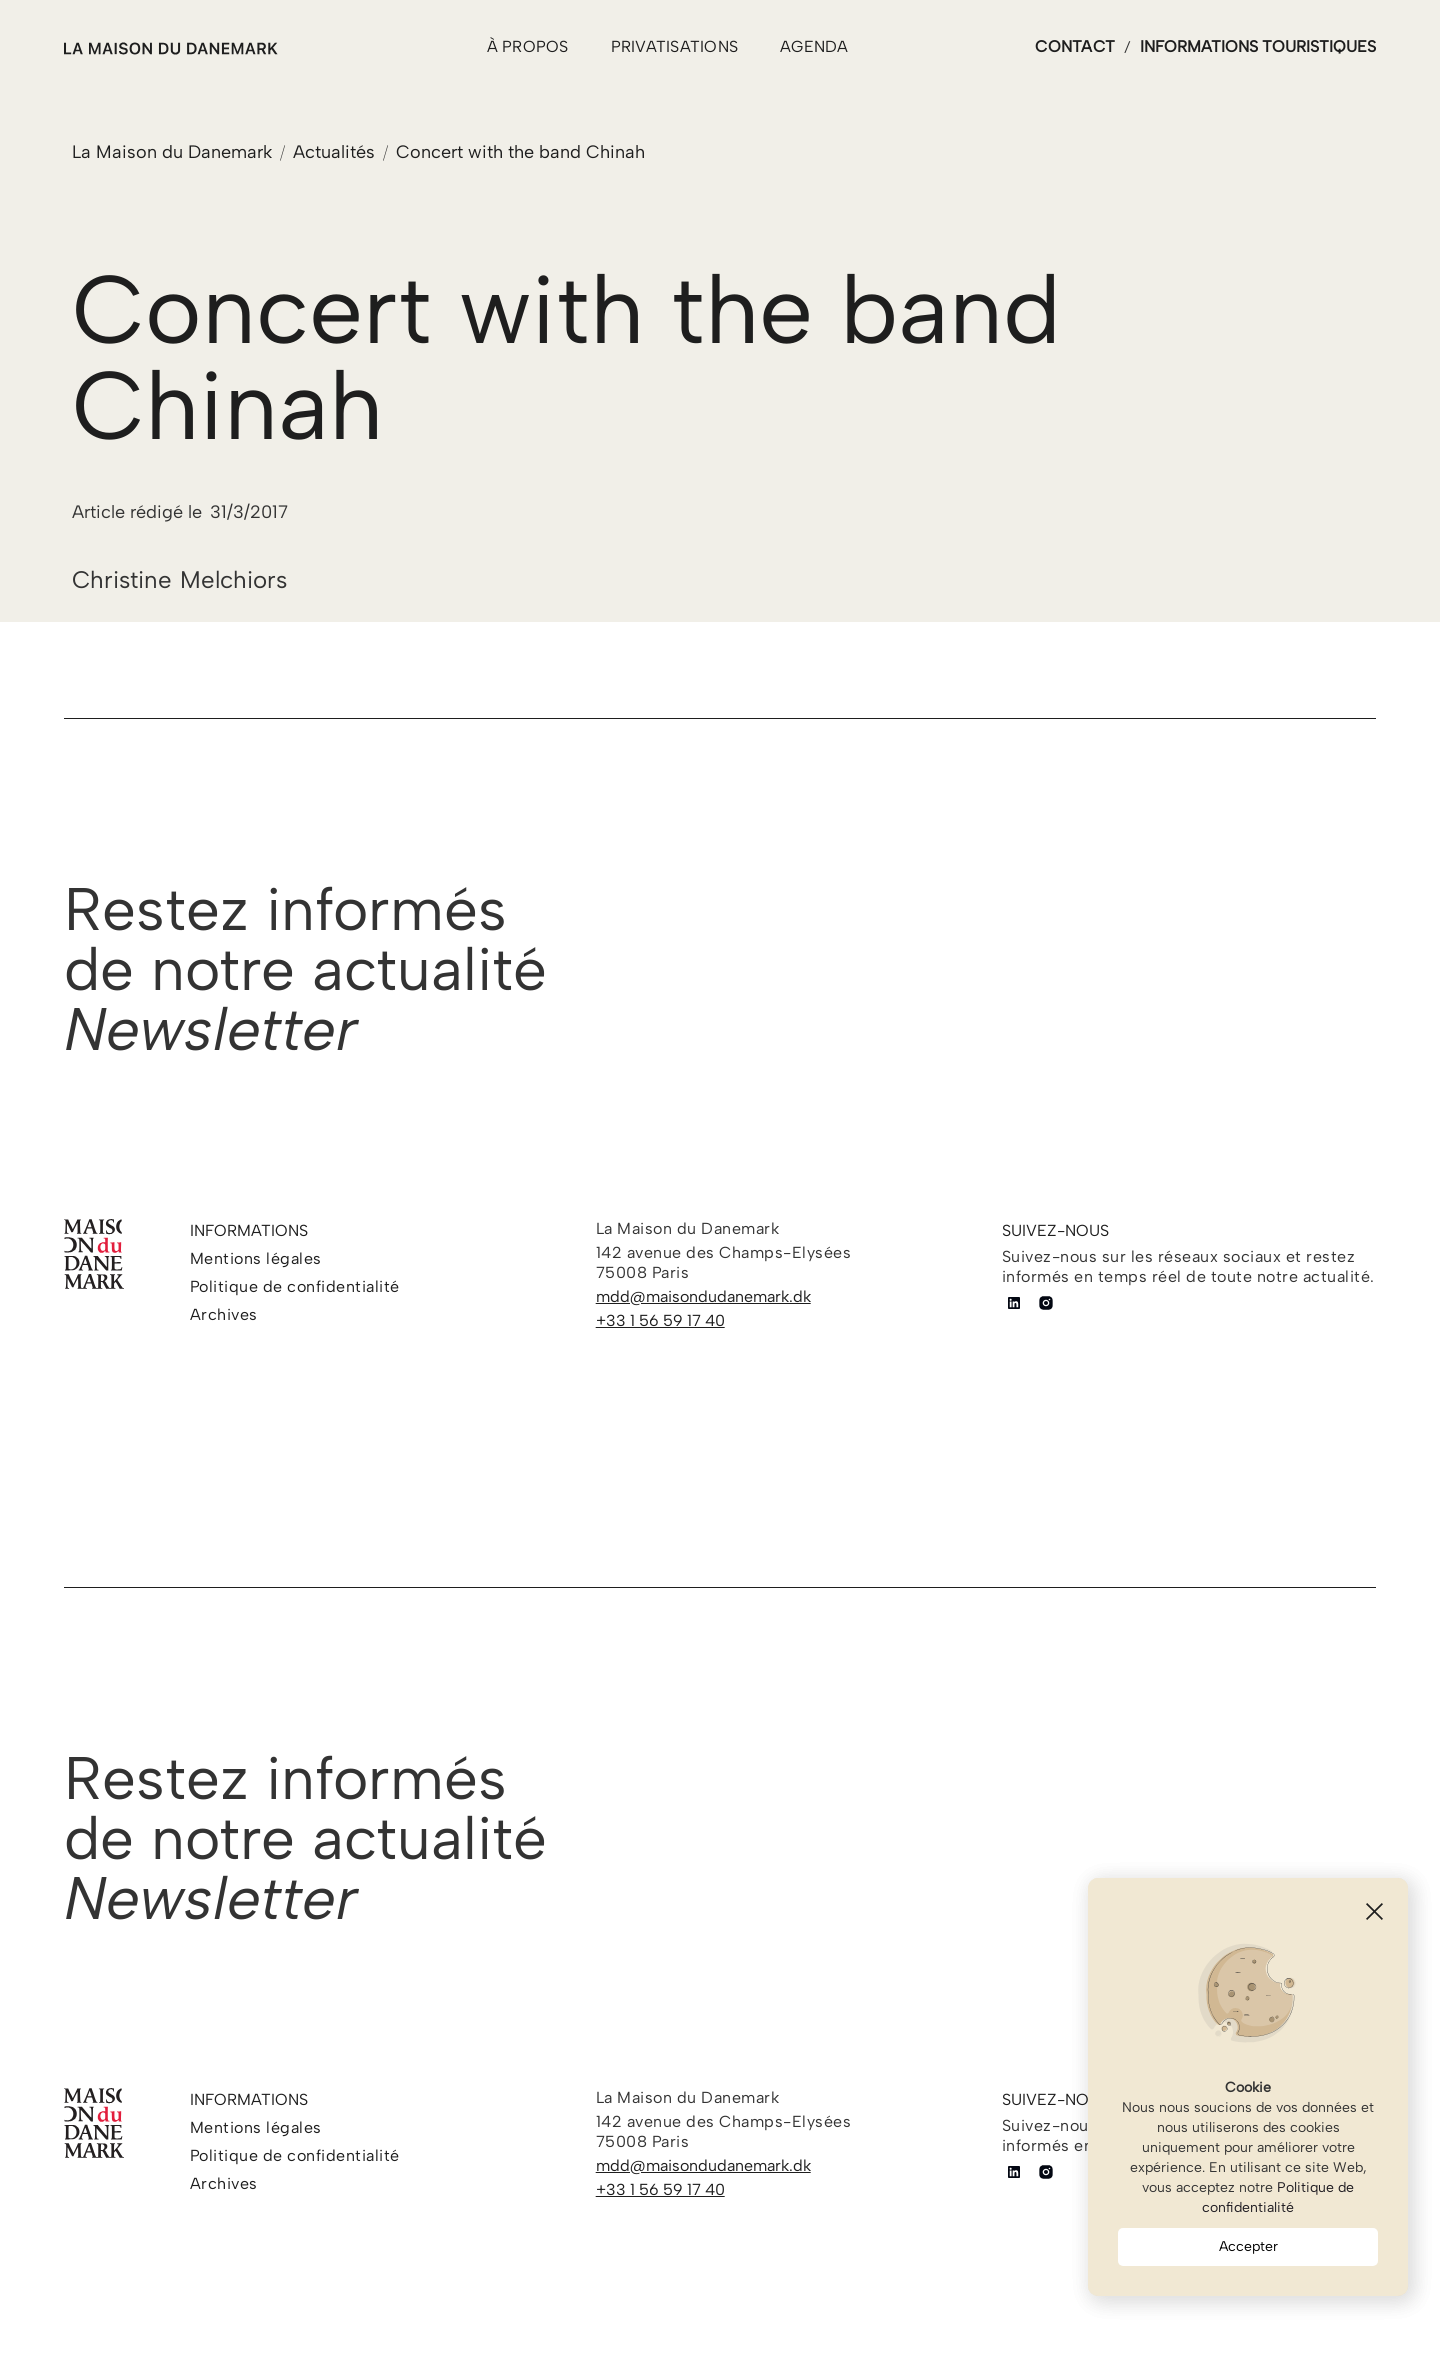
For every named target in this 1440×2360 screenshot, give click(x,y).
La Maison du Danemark (172, 152)
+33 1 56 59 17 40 (660, 1320)
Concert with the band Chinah (520, 152)
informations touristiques (1258, 46)
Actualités (334, 152)
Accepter (1248, 2246)
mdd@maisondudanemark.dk (703, 1296)
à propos (528, 46)
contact (1075, 46)
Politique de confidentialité (1278, 2197)
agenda (814, 46)
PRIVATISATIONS (675, 46)
